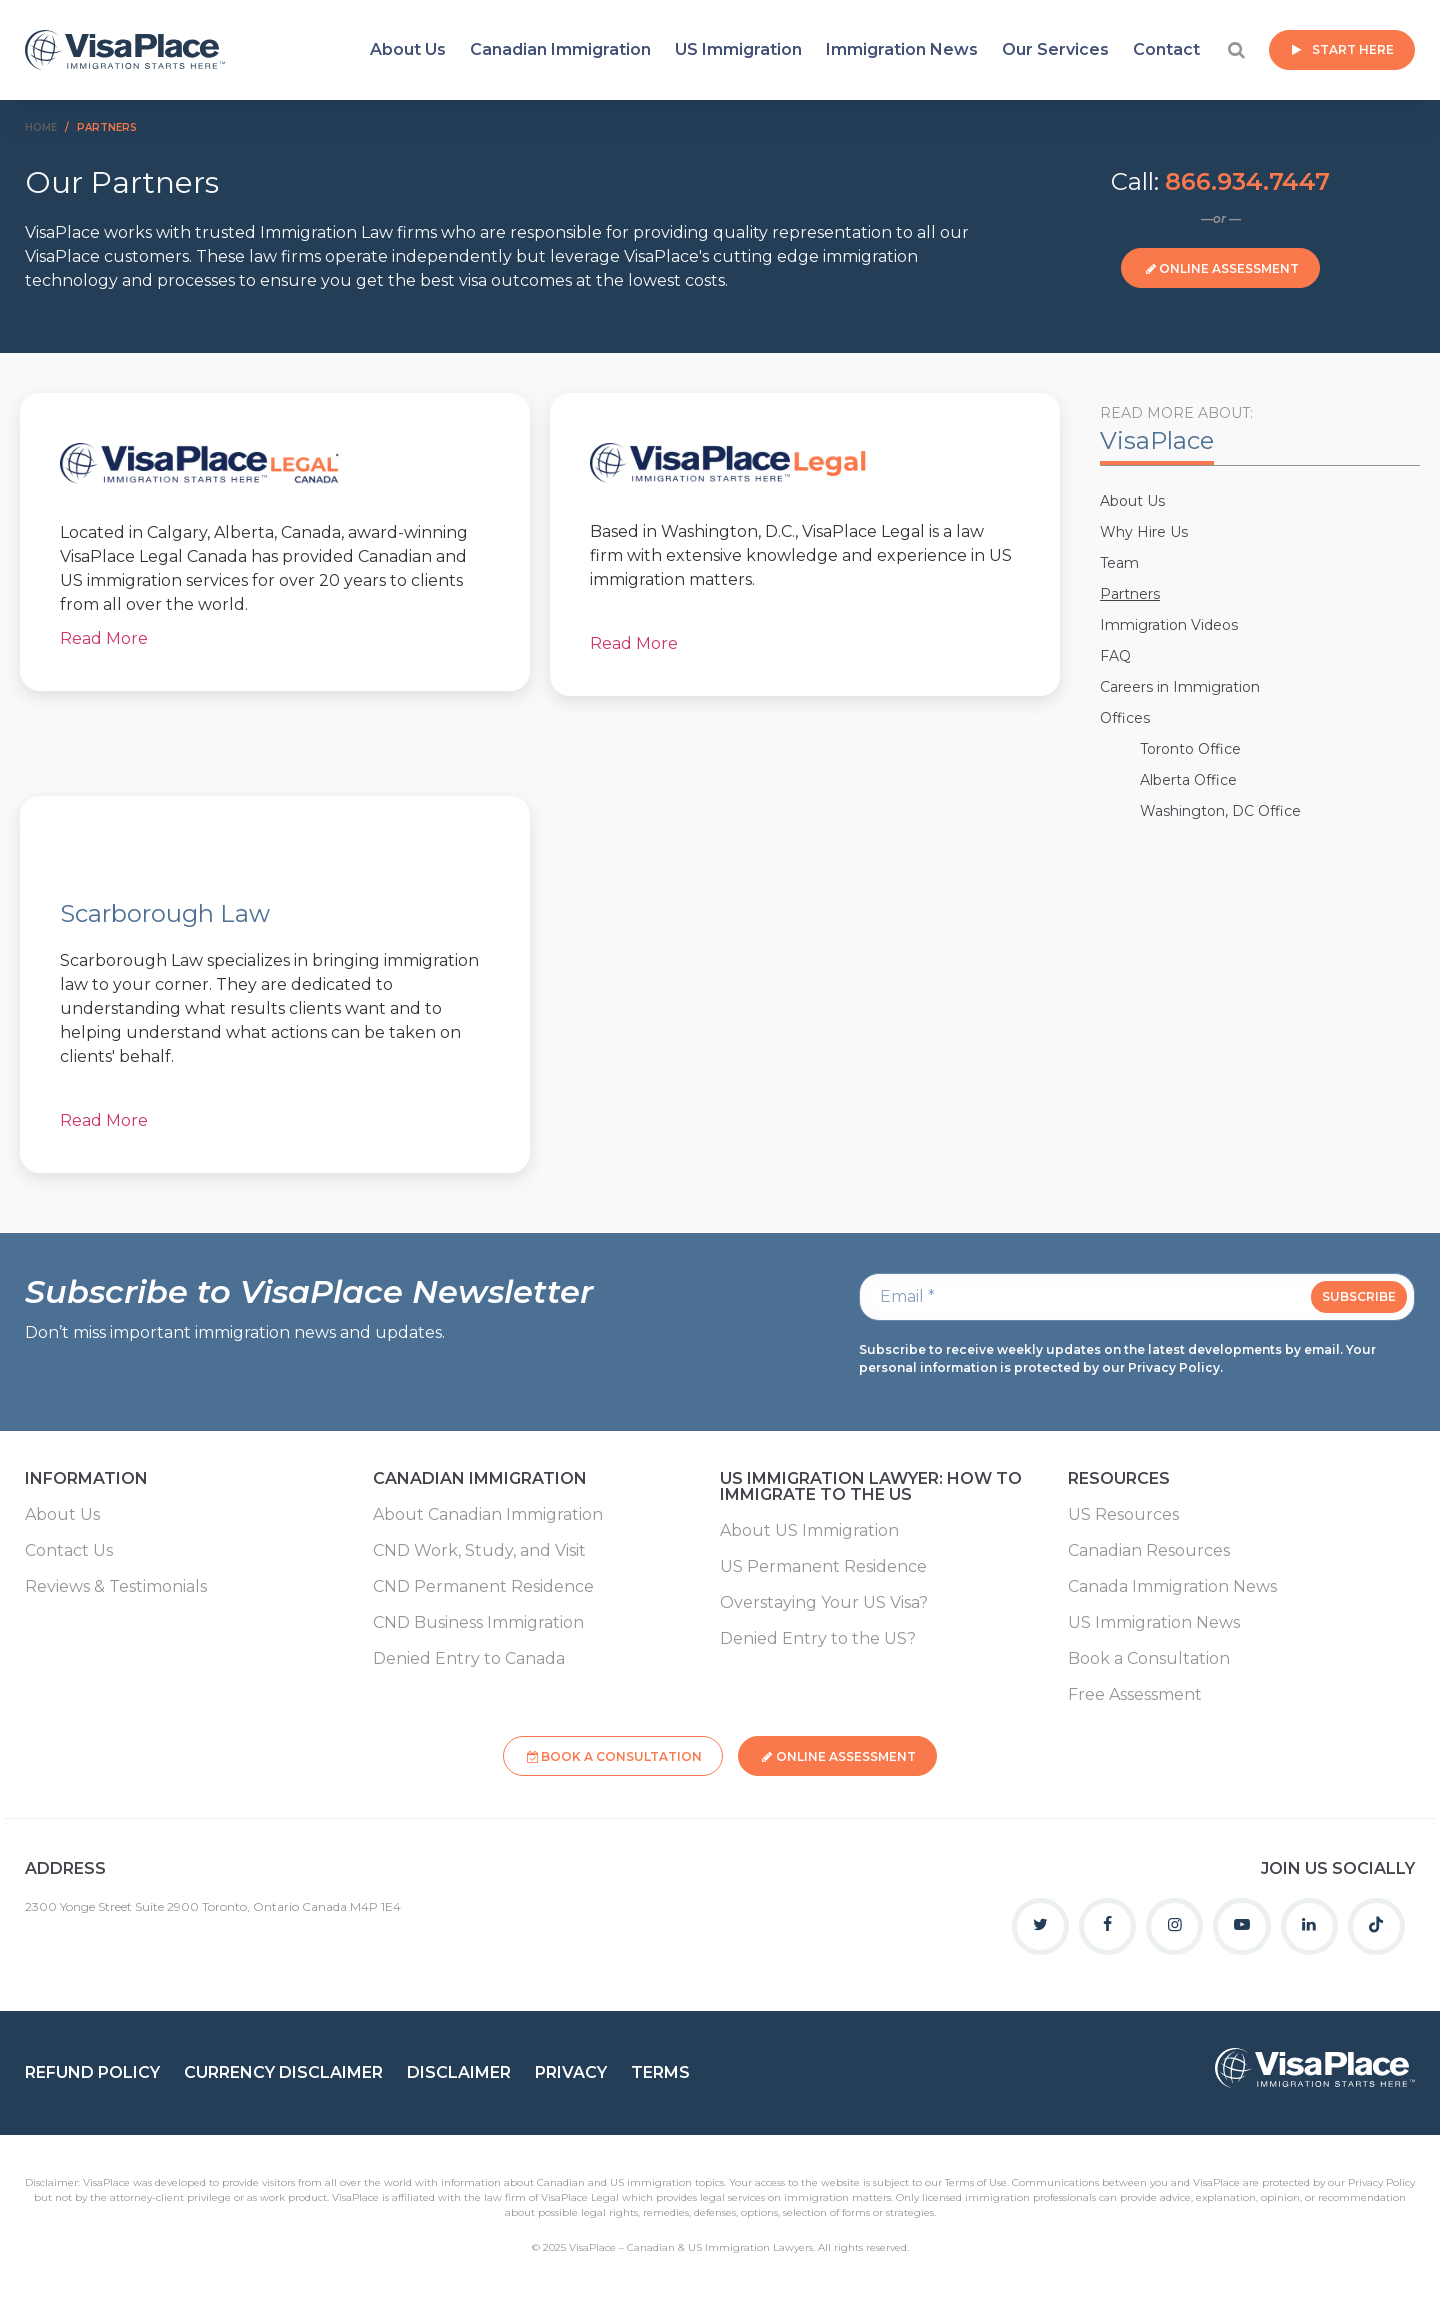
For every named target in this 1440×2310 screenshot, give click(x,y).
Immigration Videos (1169, 625)
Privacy (571, 2067)
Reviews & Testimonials (116, 1587)
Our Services (1055, 49)
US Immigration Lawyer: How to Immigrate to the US (871, 1487)
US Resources (1123, 1515)
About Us (408, 49)
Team (1119, 563)
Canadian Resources (1149, 1551)
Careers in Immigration (1180, 687)
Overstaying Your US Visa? (824, 1603)
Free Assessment (1135, 1695)
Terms (660, 2067)
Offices (1125, 718)
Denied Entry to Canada (469, 1659)
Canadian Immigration (560, 49)
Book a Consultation (1149, 1659)
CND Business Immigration (478, 1623)
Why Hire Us (1144, 532)
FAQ (1115, 656)
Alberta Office (1188, 780)
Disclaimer (459, 2067)
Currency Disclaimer (283, 2067)
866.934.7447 (1247, 181)
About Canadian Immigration (488, 1515)
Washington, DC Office (1220, 811)
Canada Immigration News (1172, 1587)
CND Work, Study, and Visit (479, 1551)
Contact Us (69, 1551)
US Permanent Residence (823, 1567)
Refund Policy (92, 2067)
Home (41, 127)
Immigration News (902, 49)
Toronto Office (1190, 749)
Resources (1119, 1479)
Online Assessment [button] (1229, 268)
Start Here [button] (1353, 49)
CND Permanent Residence (483, 1587)
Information (86, 1479)
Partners (1130, 594)
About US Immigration (809, 1531)
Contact (1166, 49)
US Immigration (738, 49)
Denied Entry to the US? (818, 1639)
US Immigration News (1154, 1623)
